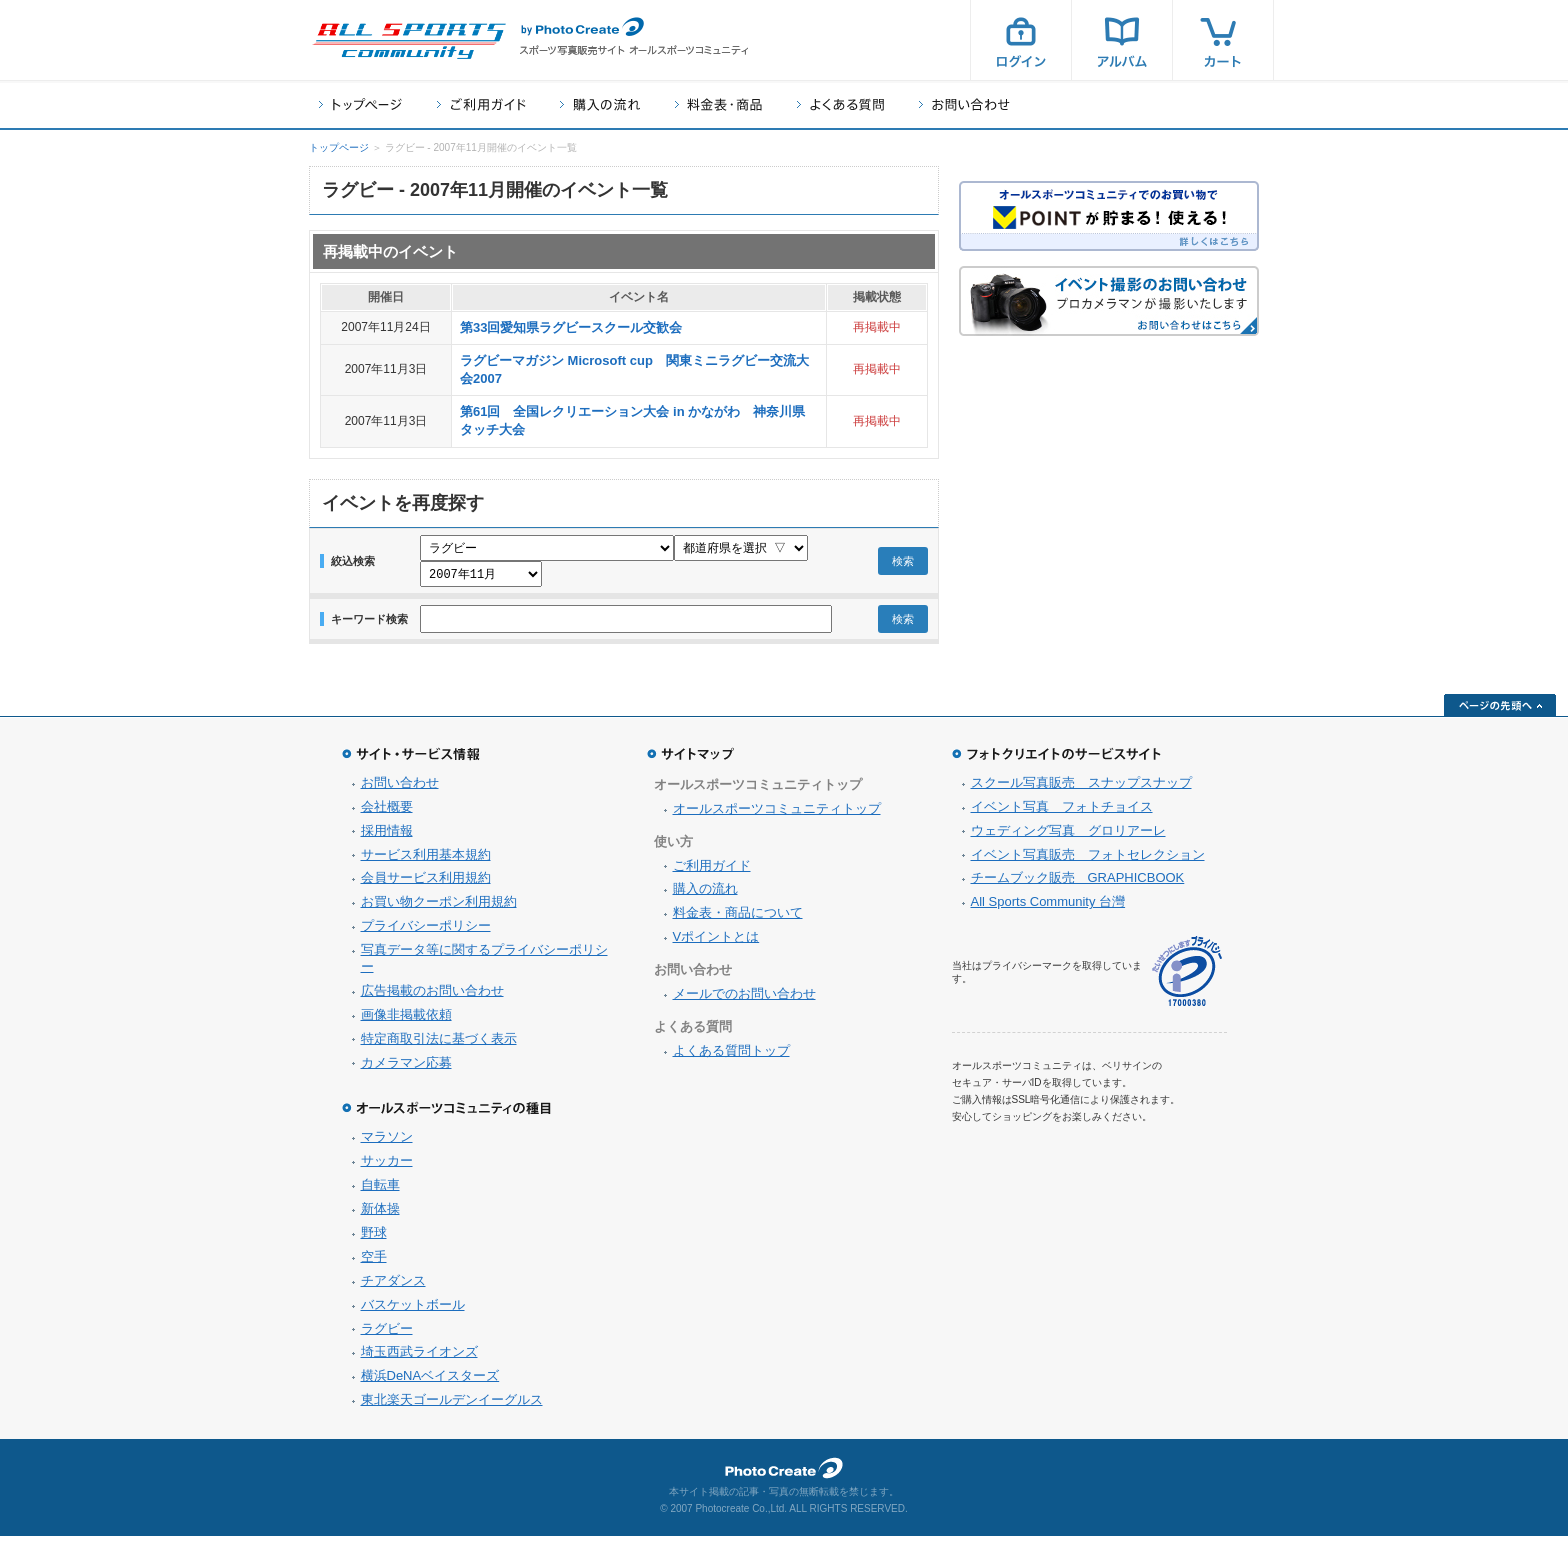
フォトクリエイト (784, 1474)
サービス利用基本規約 (426, 860)
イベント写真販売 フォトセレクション (1088, 860)
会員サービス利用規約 (426, 883)
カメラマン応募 (406, 1068)
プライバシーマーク (1187, 977)
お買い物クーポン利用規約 (439, 907)
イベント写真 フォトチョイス (1062, 812)
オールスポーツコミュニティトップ (777, 814)
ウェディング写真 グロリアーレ (1068, 836)
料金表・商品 (718, 104)
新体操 (380, 1214)
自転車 (380, 1190)
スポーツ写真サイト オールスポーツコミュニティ (409, 41)
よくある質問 (840, 104)
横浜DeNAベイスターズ (430, 1381)
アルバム (1122, 40)
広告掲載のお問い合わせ (432, 996)
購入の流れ (600, 104)
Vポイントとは (716, 942)
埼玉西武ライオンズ (419, 1357)
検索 (903, 564)
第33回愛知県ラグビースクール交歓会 (571, 327)
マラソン (387, 1142)
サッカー (387, 1166)
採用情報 (387, 836)
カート (1223, 40)
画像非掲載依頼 (406, 1020)
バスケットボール (413, 1310)
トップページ (360, 104)
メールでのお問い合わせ (744, 999)
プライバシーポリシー (426, 931)
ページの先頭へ (1500, 711)
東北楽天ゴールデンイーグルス (452, 1405)
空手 (374, 1262)
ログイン (1021, 40)
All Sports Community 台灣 (1048, 907)
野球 (374, 1238)
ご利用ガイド (481, 104)
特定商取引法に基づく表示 (439, 1044)
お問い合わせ (964, 104)
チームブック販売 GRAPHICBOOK (1078, 883)
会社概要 (387, 812)
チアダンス (393, 1286)
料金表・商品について (738, 918)
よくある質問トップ (731, 1056)
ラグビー (387, 1334)
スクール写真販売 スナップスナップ (1081, 788)
